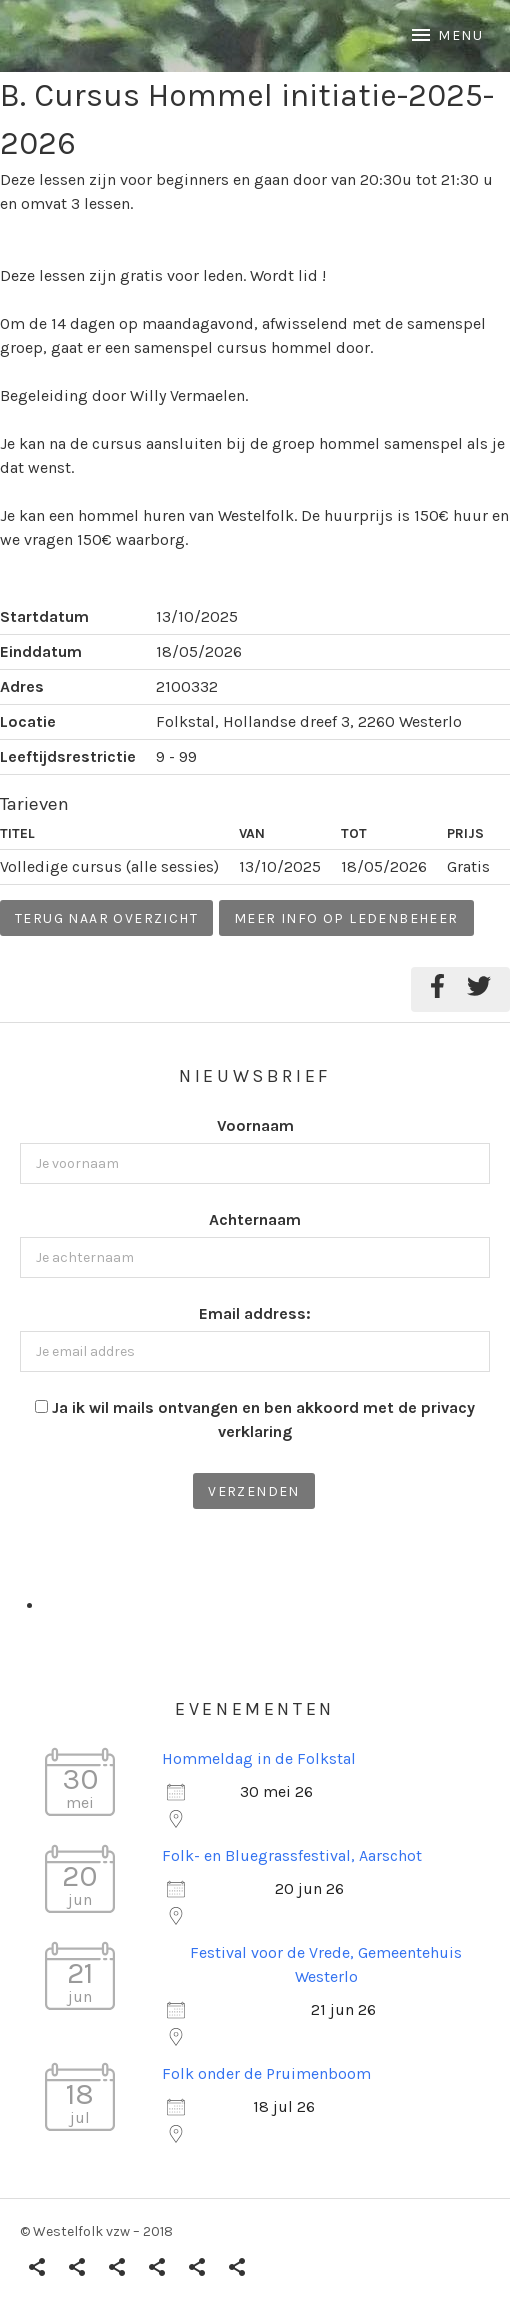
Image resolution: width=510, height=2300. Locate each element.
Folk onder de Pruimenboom (266, 2073)
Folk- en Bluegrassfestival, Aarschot (292, 1855)
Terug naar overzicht (106, 918)
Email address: (255, 1313)
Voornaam (255, 1125)
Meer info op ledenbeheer (346, 918)
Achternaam (255, 1219)
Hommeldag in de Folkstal (259, 1758)
